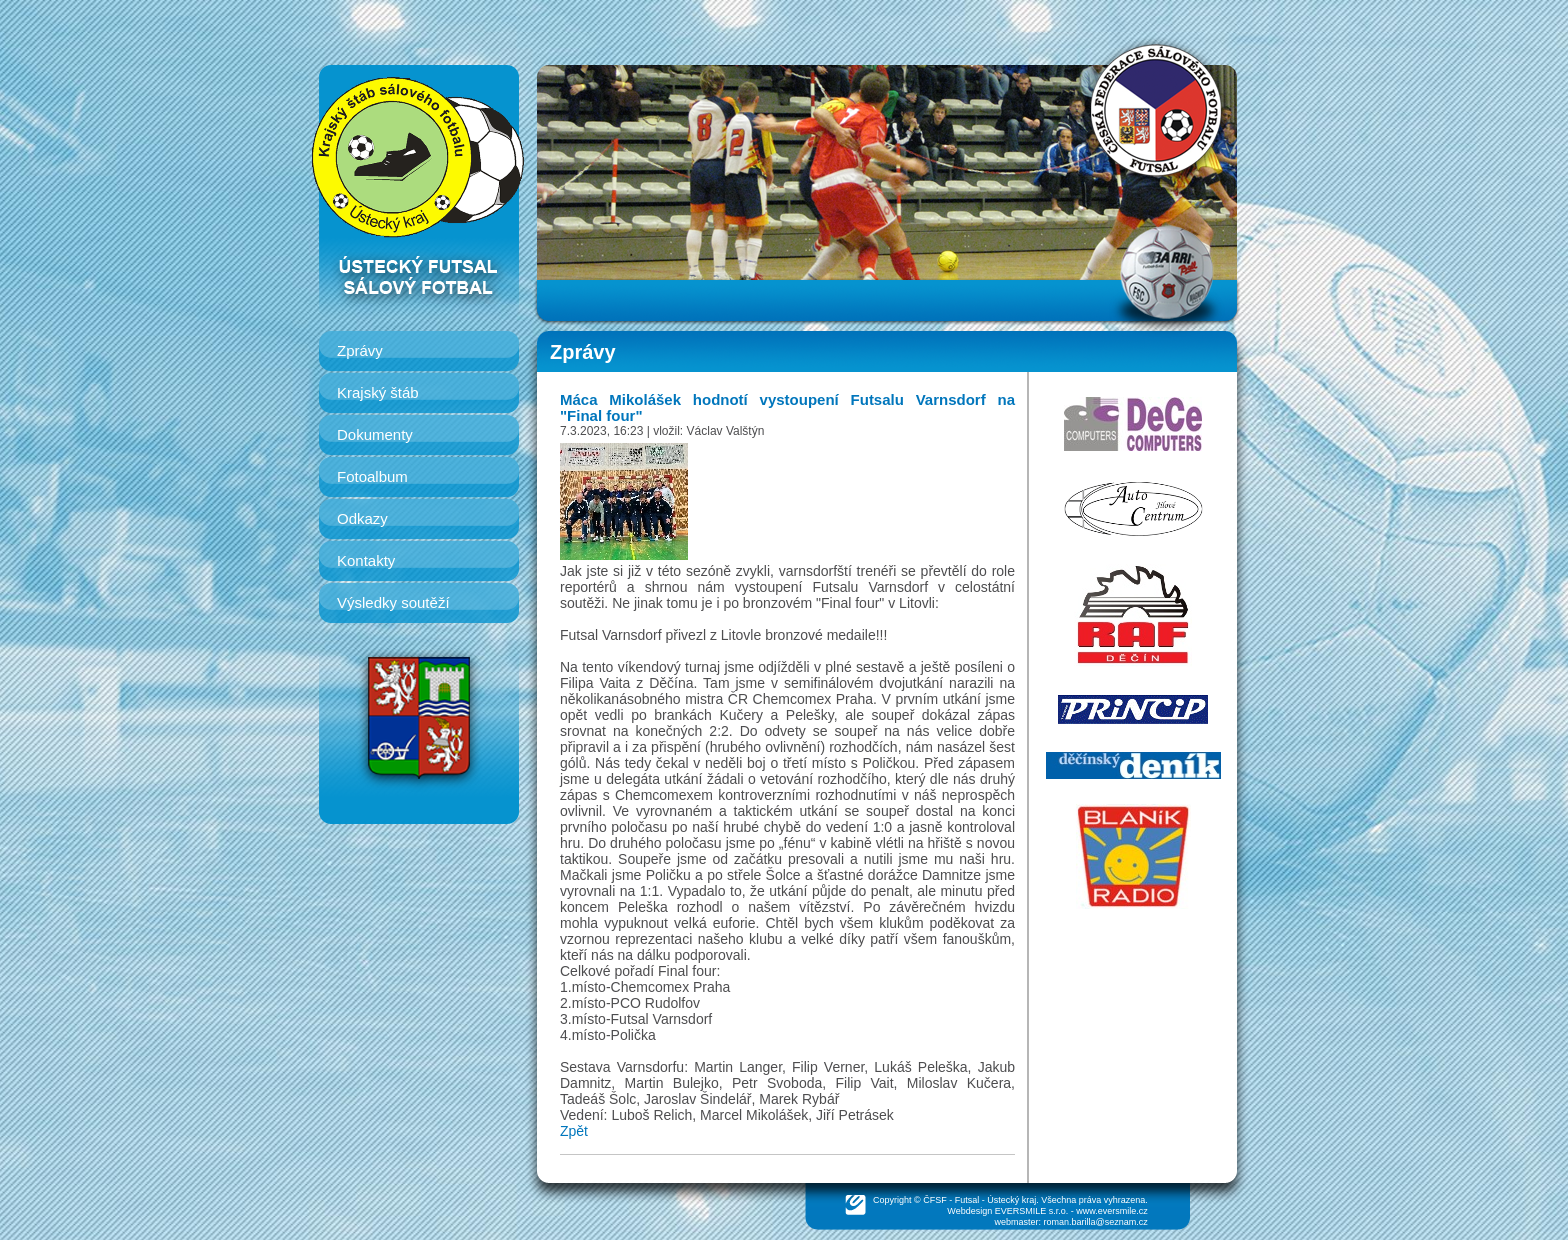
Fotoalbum (372, 476)
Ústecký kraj (1011, 1200)
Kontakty (366, 560)
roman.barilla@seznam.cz (1096, 1222)
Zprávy (360, 350)
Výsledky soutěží (393, 602)
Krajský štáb (378, 392)
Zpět (574, 1131)
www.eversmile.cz (1112, 1211)
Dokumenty (375, 434)
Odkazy (362, 518)
